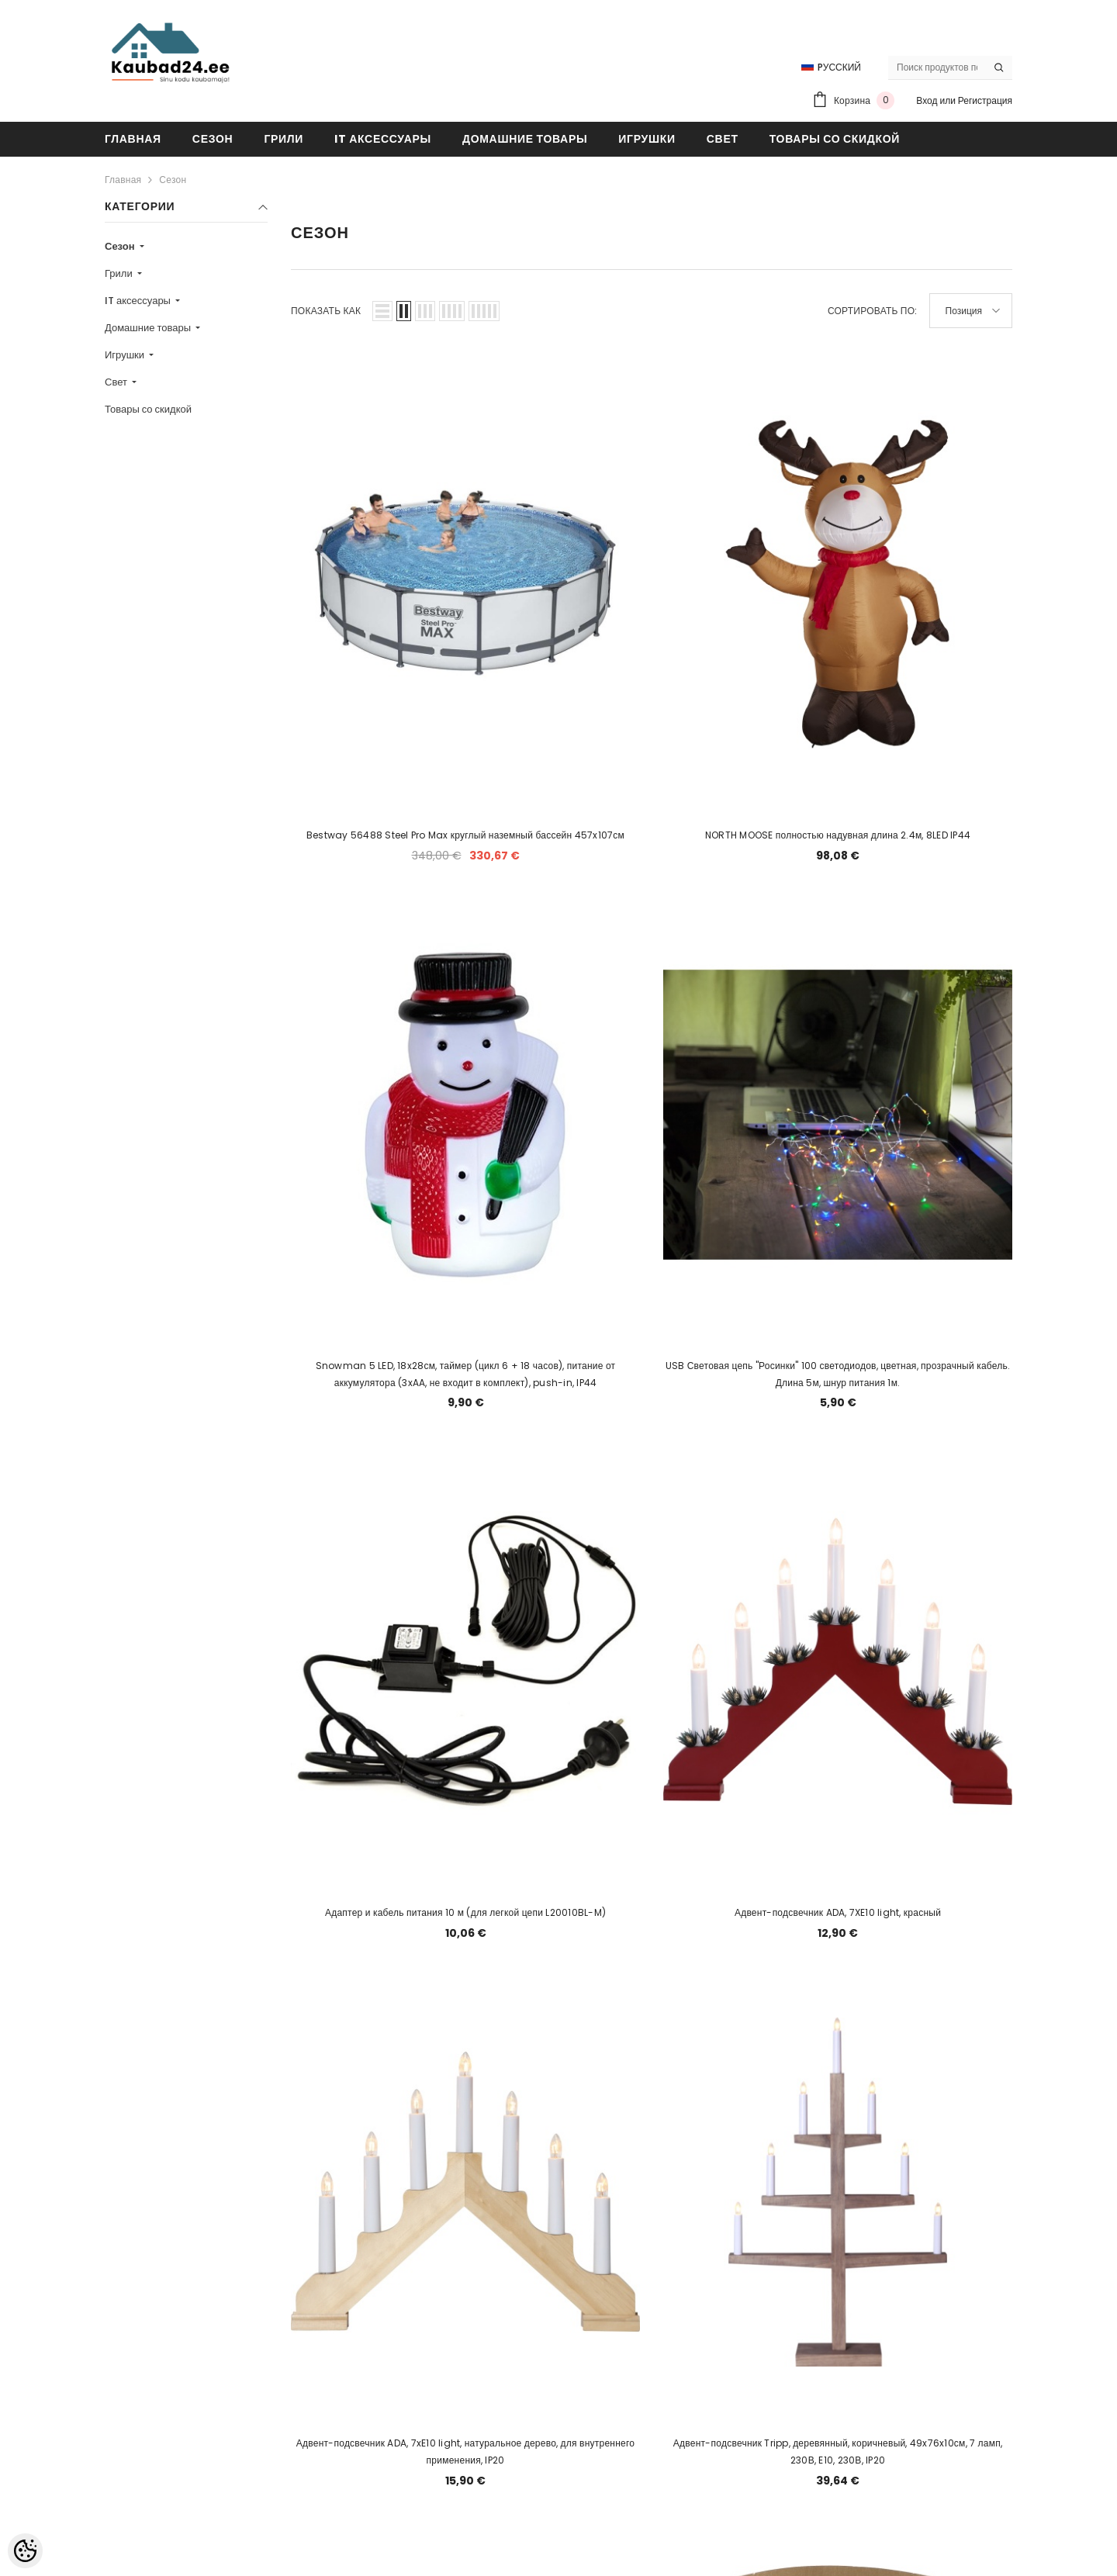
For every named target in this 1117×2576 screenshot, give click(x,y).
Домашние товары (149, 327)
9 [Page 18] (782, 2233)
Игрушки (126, 355)
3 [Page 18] (559, 2233)
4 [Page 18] (596, 2233)
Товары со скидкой (148, 409)
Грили (120, 273)
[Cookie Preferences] (25, 2550)
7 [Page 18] (708, 2233)
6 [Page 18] (670, 2233)
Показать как (326, 310)
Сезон (172, 179)
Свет (117, 382)
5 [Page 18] (633, 2233)
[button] (382, 311)
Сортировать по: (873, 310)
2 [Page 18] (521, 2233)
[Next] (819, 2233)
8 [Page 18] (745, 2233)
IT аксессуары (139, 300)
